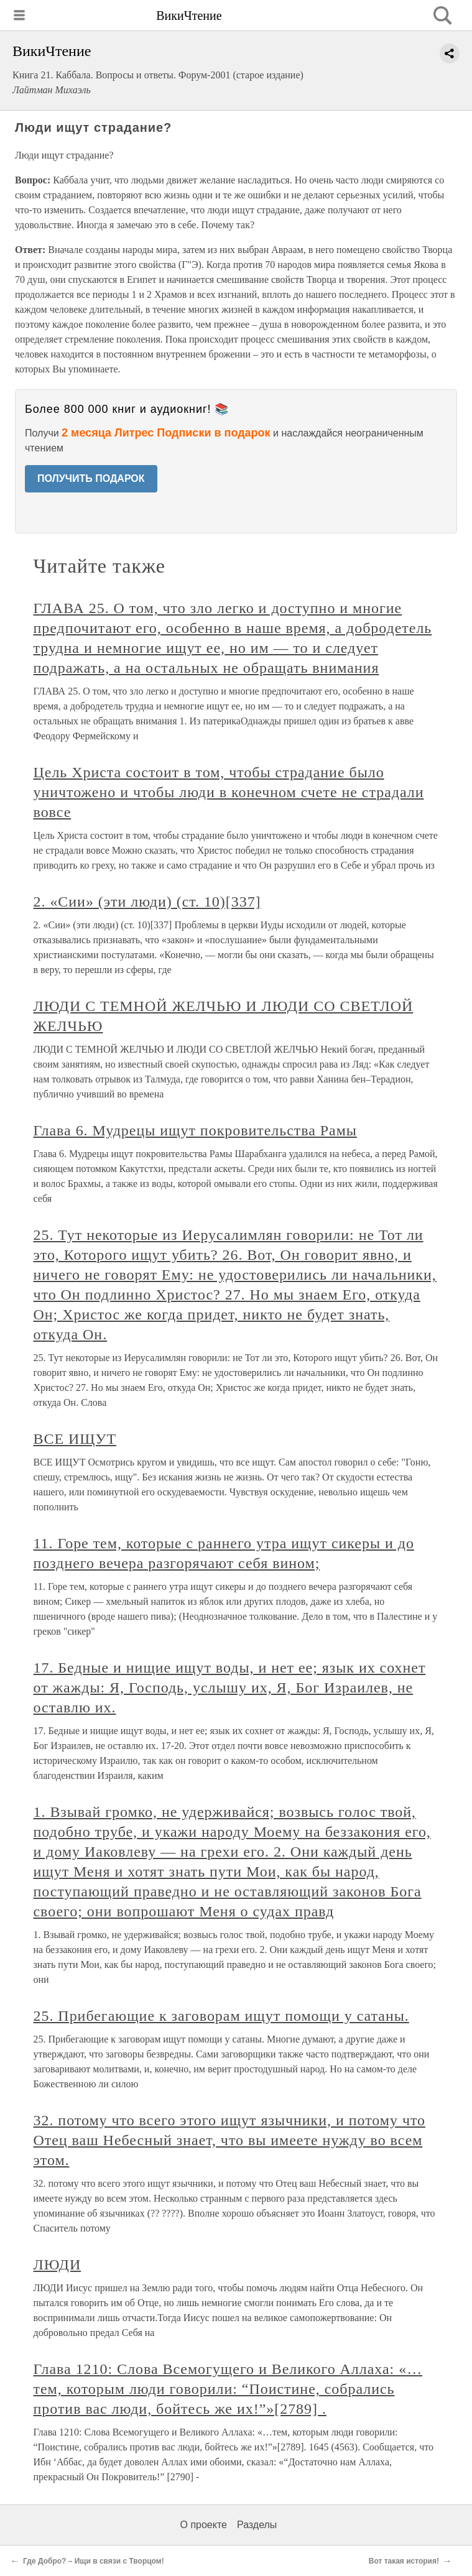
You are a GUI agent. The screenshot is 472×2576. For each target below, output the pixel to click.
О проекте (203, 2524)
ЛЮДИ (57, 2264)
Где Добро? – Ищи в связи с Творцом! (93, 2561)
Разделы (257, 2524)
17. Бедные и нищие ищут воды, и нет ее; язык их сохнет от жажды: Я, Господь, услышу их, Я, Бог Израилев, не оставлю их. (230, 1687)
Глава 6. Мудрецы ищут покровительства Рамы (195, 1130)
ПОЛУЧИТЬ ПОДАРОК (91, 478)
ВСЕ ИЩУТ (75, 1439)
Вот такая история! (404, 2561)
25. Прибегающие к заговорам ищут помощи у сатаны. (221, 2016)
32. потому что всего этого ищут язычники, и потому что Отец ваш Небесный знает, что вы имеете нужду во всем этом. (230, 2140)
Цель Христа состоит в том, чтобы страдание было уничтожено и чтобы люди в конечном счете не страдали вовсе (229, 792)
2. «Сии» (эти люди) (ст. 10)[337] (147, 901)
